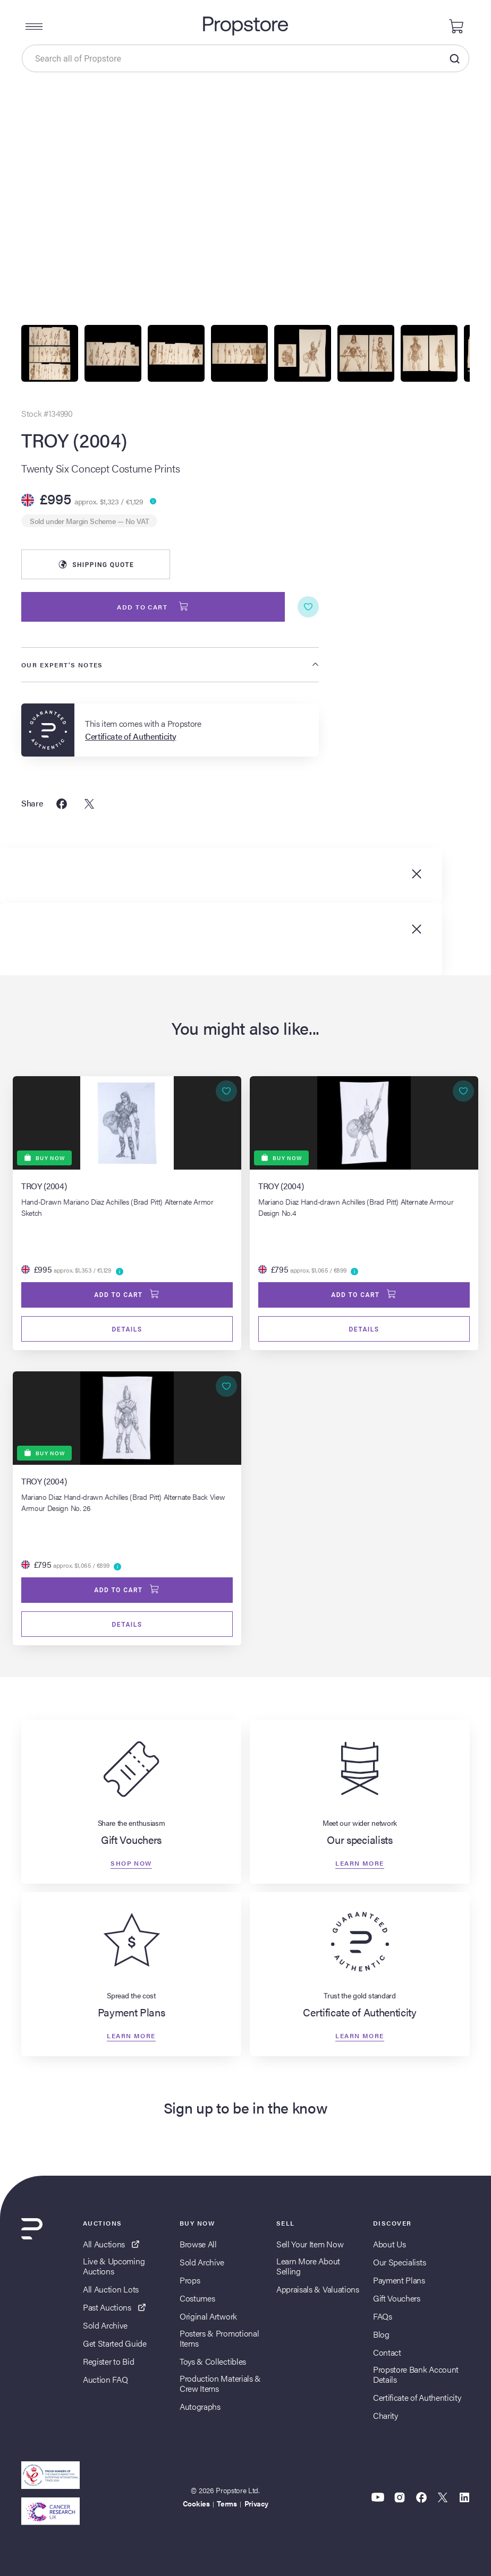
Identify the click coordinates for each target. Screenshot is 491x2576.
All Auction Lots (111, 2289)
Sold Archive (105, 2325)
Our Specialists (399, 2262)
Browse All (198, 2244)
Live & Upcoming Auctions (114, 2266)
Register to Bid (108, 2361)
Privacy (256, 2503)
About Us (389, 2244)
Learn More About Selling (308, 2266)
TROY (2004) (73, 439)
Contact (387, 2352)
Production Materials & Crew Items (220, 2383)
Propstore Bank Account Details (416, 2374)
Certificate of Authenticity (417, 2397)
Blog (381, 2334)
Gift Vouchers (396, 2298)
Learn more (359, 1863)
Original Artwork (208, 2316)
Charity (385, 2415)
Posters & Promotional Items (219, 2338)
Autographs (200, 2406)
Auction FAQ (105, 2379)
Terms (226, 2503)
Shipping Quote (95, 564)
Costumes (197, 2298)
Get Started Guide (115, 2343)
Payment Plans (399, 2280)
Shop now (131, 1863)
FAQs (382, 2316)
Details (127, 1329)
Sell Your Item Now (309, 2244)
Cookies (196, 2503)
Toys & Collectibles (213, 2361)
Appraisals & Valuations (317, 2289)
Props (190, 2280)
